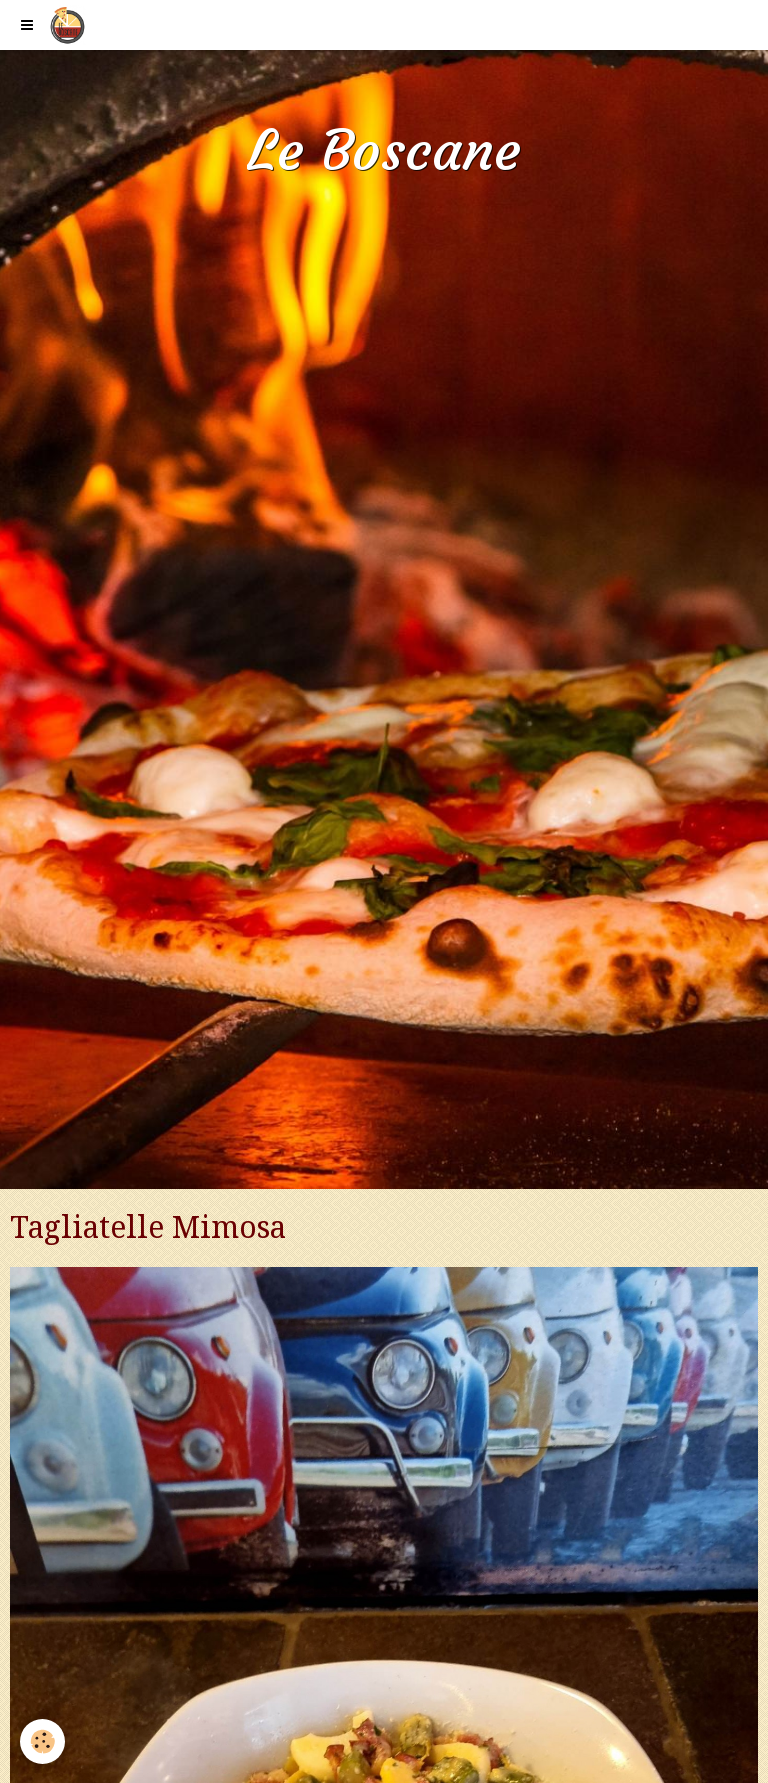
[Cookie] (42, 1741)
